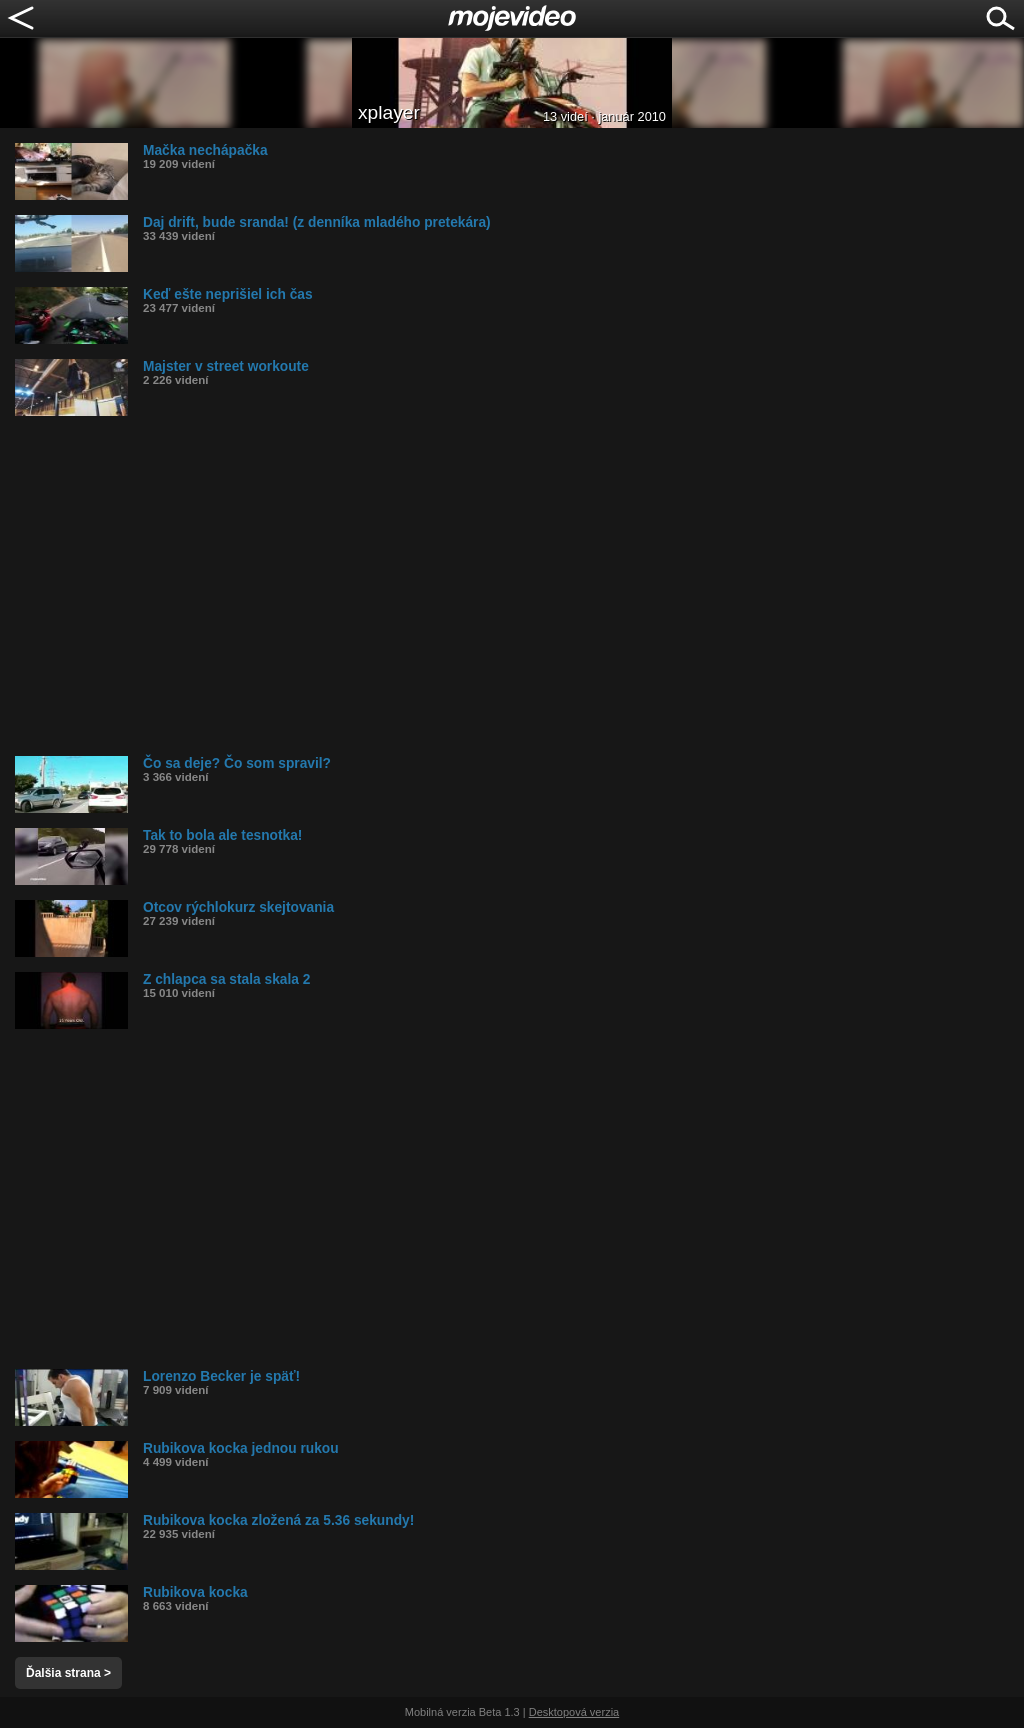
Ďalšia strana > (68, 1673)
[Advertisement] (519, 586)
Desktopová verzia (574, 1712)
